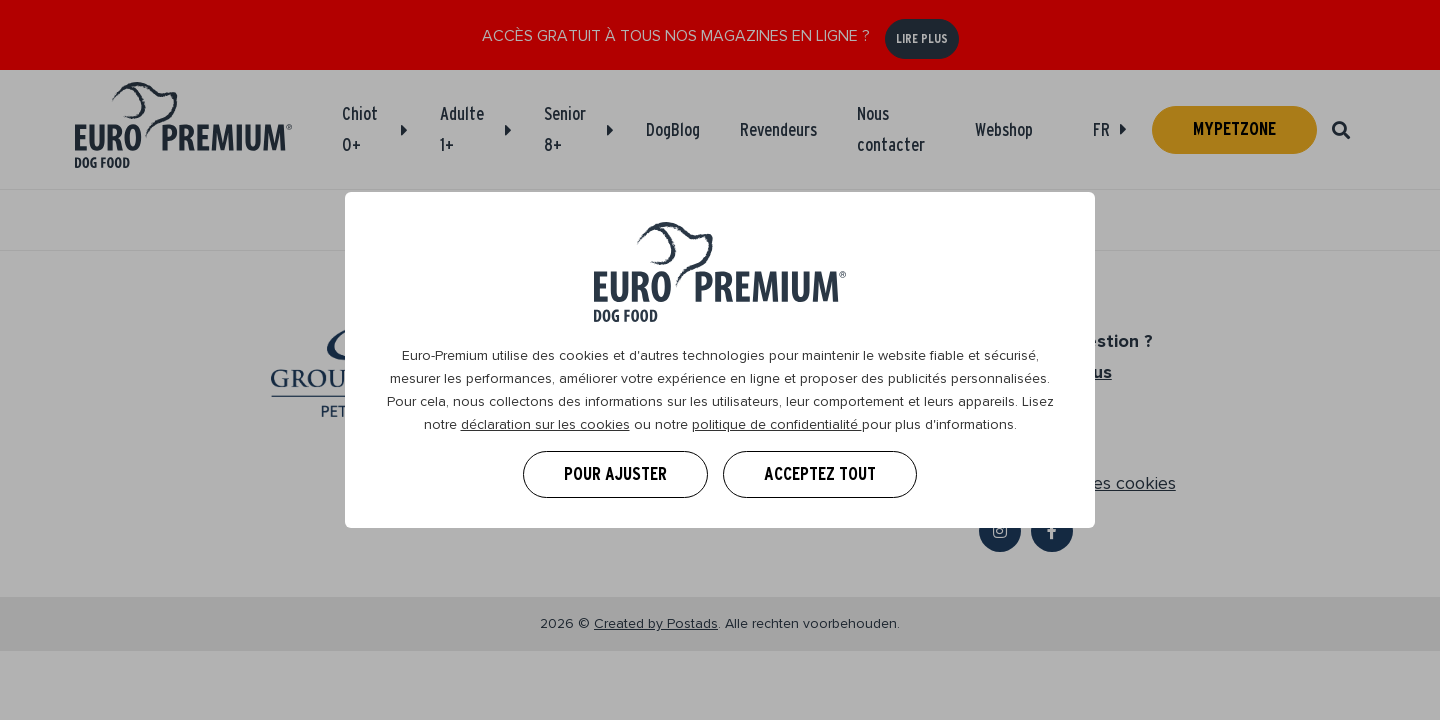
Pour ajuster (615, 474)
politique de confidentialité (777, 424)
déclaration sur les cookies (545, 424)
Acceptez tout (820, 474)
